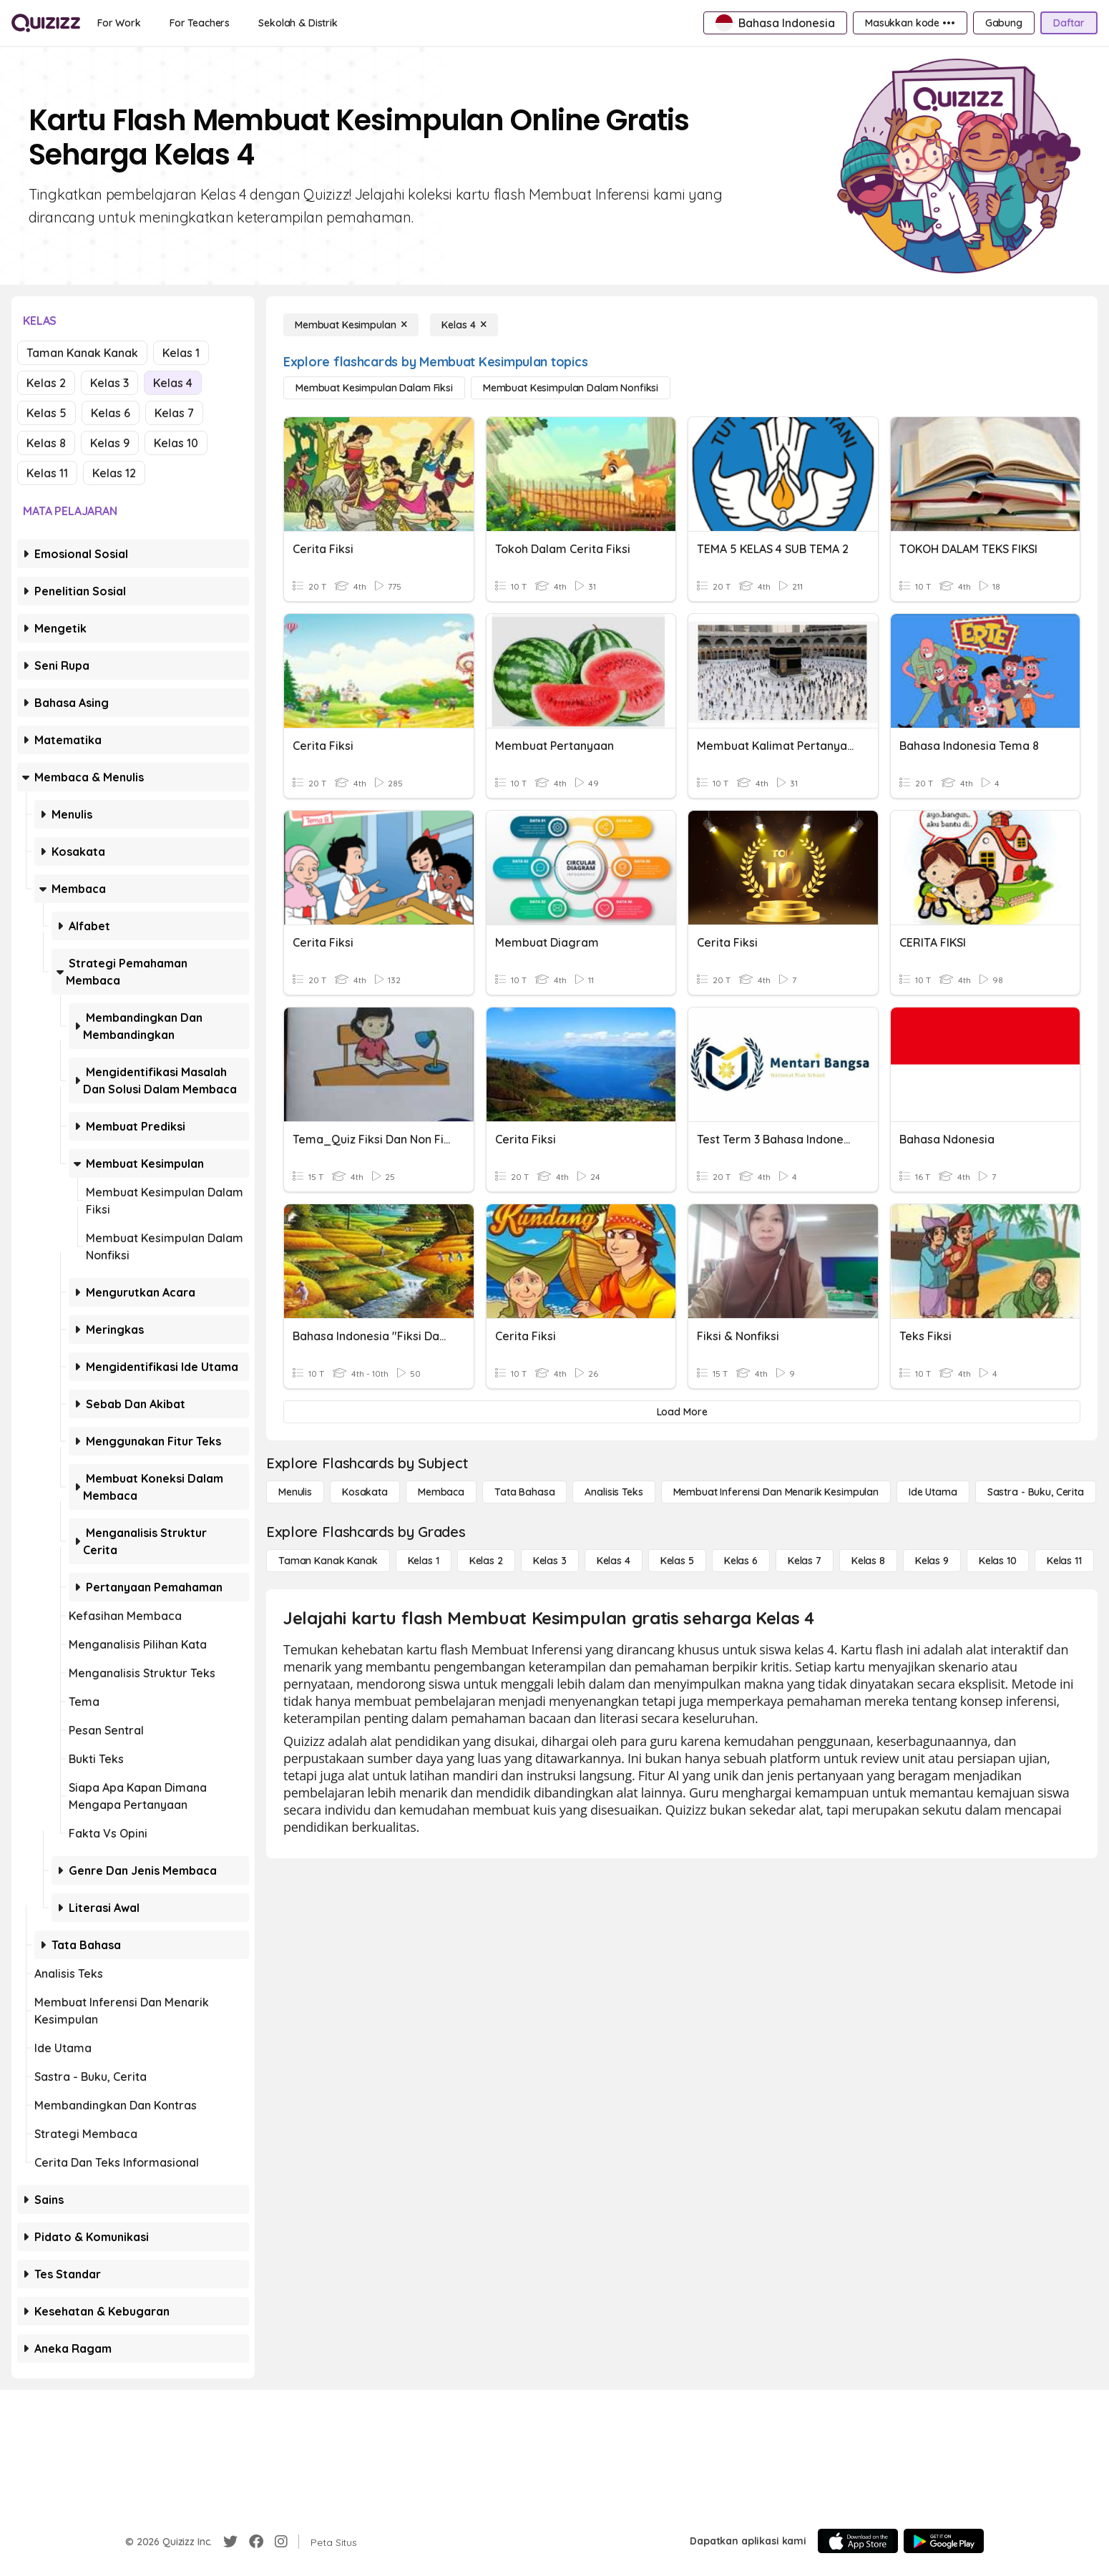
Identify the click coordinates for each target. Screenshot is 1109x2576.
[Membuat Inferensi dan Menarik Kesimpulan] (776, 1491)
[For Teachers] (199, 22)
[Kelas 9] (932, 1560)
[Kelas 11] (1064, 1560)
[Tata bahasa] (524, 1491)
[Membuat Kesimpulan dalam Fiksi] (374, 387)
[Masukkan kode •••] (910, 22)
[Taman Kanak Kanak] (328, 1560)
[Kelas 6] (741, 1560)
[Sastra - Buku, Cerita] (1035, 1491)
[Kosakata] (365, 1491)
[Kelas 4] (464, 324)
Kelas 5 (46, 413)
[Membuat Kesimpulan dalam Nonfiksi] (570, 387)
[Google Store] (944, 2541)
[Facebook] (256, 2541)
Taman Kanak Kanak (82, 353)
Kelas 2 (46, 383)
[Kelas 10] (998, 1560)
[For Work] (119, 22)
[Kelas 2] (486, 1560)
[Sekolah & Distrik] (298, 22)
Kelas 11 (47, 473)
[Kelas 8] (868, 1560)
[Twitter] (230, 2541)
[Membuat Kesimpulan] (351, 324)
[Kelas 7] (805, 1560)
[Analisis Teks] (613, 1491)
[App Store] (858, 2541)
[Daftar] (1069, 22)
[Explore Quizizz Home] (45, 23)
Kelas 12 (114, 473)
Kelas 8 (46, 443)
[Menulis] (295, 1491)
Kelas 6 (110, 413)
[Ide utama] (933, 1491)
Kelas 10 (176, 443)
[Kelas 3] (550, 1560)
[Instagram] (281, 2541)
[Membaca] (441, 1491)
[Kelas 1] (423, 1560)
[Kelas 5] (677, 1560)
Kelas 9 (110, 443)
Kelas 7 (174, 413)
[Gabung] (1004, 22)
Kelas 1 (181, 353)
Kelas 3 (109, 383)
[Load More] (681, 1411)
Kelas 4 (172, 383)
